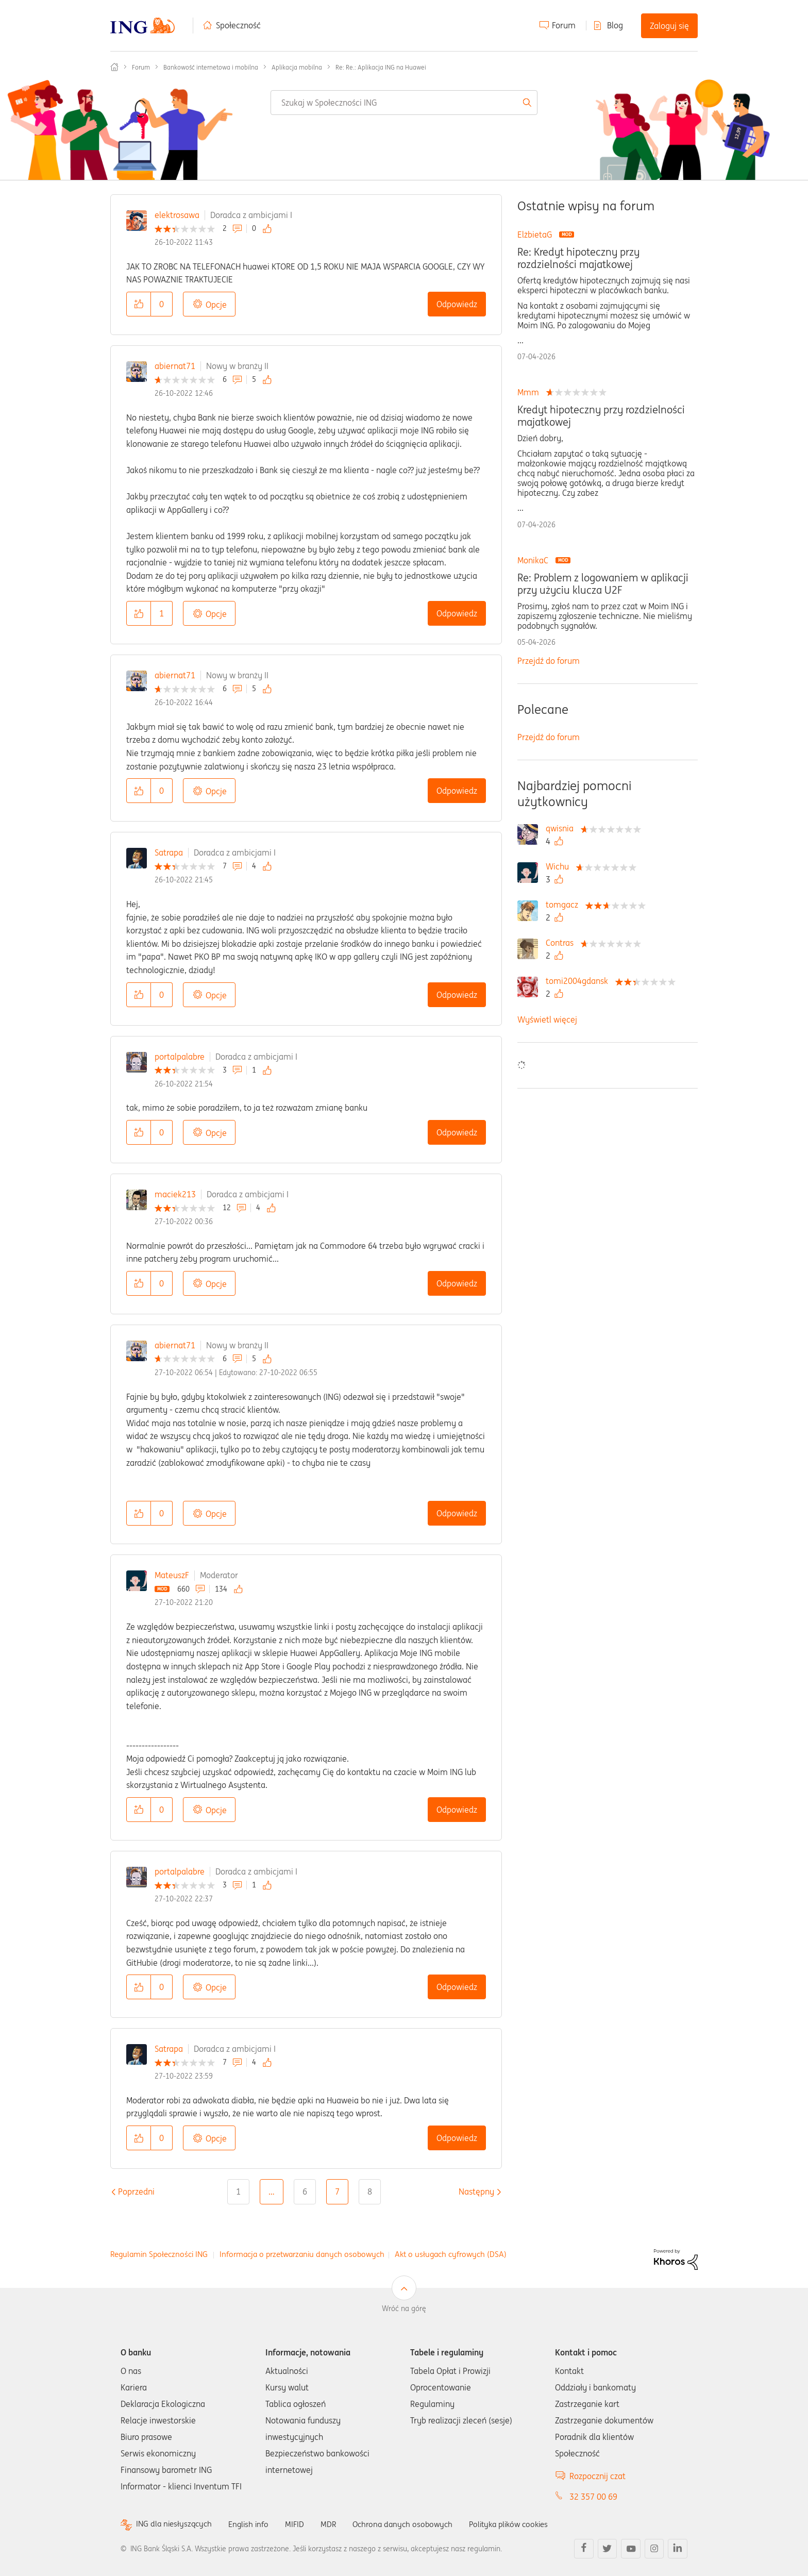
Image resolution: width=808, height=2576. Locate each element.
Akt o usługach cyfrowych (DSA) (451, 2254)
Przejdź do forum (548, 661)
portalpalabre (180, 1056)
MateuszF (172, 1575)
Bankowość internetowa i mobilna (210, 67)
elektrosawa (177, 215)
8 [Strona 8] (369, 2191)
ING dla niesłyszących (175, 2524)
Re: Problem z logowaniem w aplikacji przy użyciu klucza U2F (602, 584)
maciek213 (175, 1194)
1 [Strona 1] (238, 2191)
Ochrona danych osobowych (411, 2524)
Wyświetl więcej (547, 1019)
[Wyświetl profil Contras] (562, 943)
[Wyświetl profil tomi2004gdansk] (579, 981)
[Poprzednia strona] (136, 2191)
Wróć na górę (404, 2308)
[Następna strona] (476, 2191)
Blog (615, 25)
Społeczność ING (114, 67)
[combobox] (404, 102)
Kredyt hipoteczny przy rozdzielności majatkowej (601, 416)
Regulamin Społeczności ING (159, 2254)
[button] (138, 304)
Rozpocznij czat (597, 2476)
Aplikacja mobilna (297, 67)
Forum (564, 25)
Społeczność (238, 25)
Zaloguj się (669, 26)
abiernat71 (175, 366)
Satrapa (169, 852)
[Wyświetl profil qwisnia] (562, 828)
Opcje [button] (216, 304)
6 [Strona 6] (304, 2191)
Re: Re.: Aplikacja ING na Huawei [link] (380, 67)
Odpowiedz (456, 304)
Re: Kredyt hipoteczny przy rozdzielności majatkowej (578, 258)
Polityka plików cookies (522, 2524)
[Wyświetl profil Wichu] (560, 866)
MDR (335, 2524)
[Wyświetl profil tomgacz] (564, 904)
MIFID (300, 2524)
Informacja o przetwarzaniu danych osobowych (302, 2254)
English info (253, 2524)
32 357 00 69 (593, 2496)
